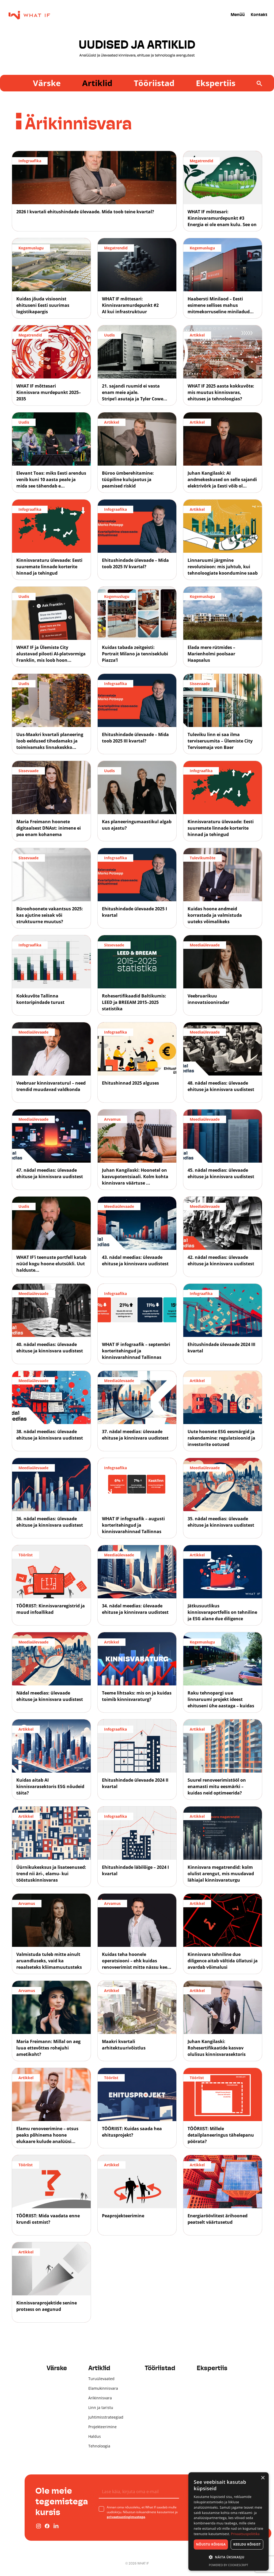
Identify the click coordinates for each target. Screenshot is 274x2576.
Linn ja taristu (100, 2407)
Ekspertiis (215, 83)
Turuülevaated (101, 2378)
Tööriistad (154, 83)
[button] (228, 2557)
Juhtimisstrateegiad (105, 2417)
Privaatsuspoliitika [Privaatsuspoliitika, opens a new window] (245, 2534)
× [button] (263, 2478)
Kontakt (259, 15)
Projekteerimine (102, 2426)
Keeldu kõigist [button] (247, 2544)
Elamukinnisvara (103, 2388)
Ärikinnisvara (100, 2397)
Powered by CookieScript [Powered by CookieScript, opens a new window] (228, 2565)
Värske (47, 83)
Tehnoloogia (99, 2446)
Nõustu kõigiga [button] (211, 2544)
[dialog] (228, 2521)
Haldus (94, 2436)
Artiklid (97, 83)
